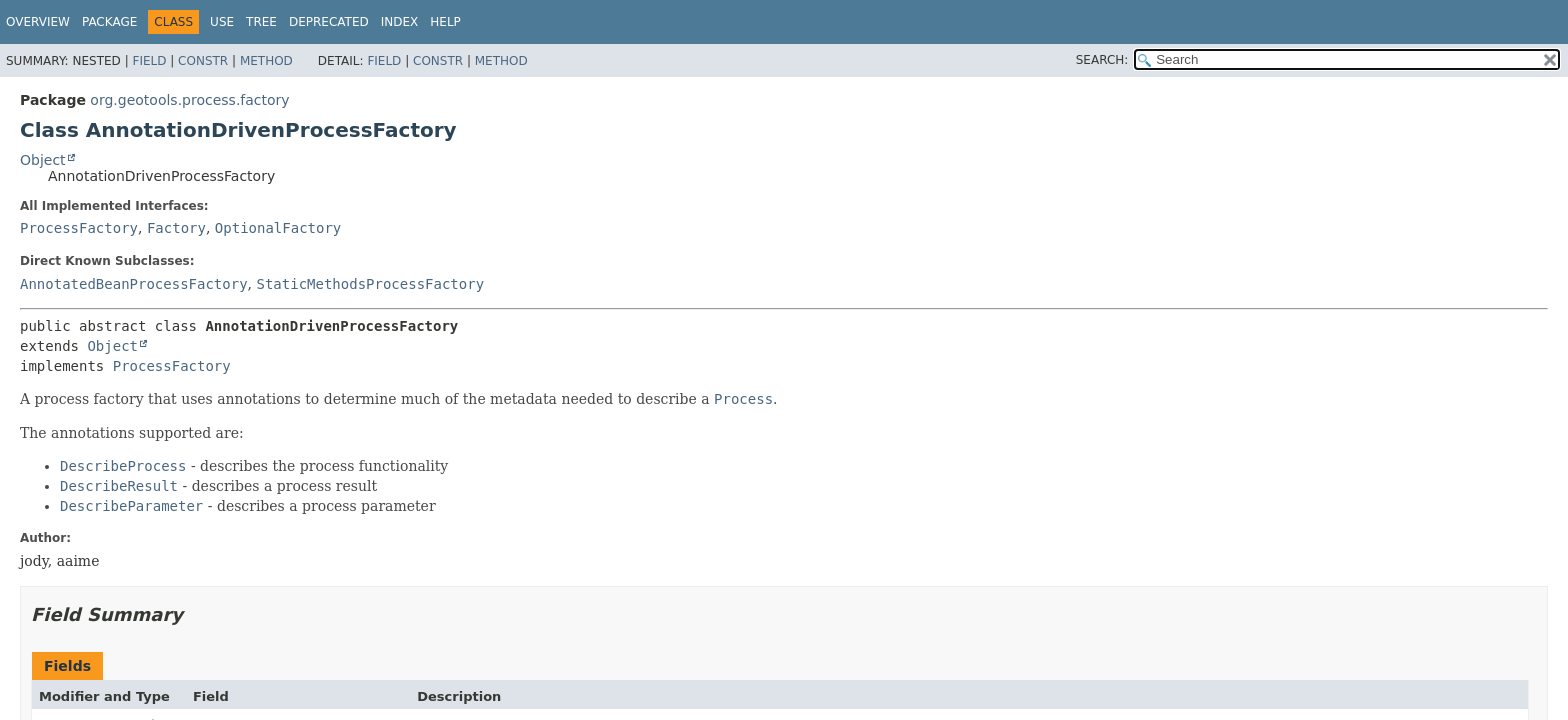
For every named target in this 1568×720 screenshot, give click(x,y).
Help (445, 22)
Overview (38, 22)
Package (109, 22)
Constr (203, 61)
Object (43, 160)
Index (400, 22)
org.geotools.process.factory (189, 100)
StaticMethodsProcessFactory (370, 284)
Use (222, 22)
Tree (261, 22)
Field (149, 61)
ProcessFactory (79, 228)
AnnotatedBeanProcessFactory (134, 284)
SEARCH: (1102, 60)
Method (266, 61)
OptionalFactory (278, 228)
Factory (176, 228)
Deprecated (329, 22)
